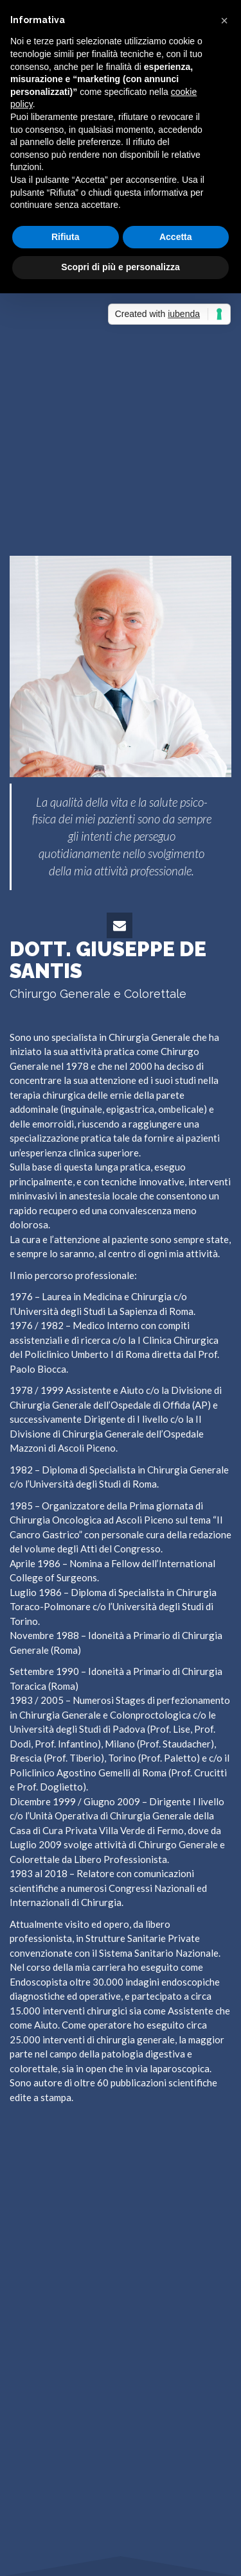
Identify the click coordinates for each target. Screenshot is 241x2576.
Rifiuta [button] (65, 237)
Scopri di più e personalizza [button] (120, 267)
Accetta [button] (175, 237)
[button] (224, 20)
